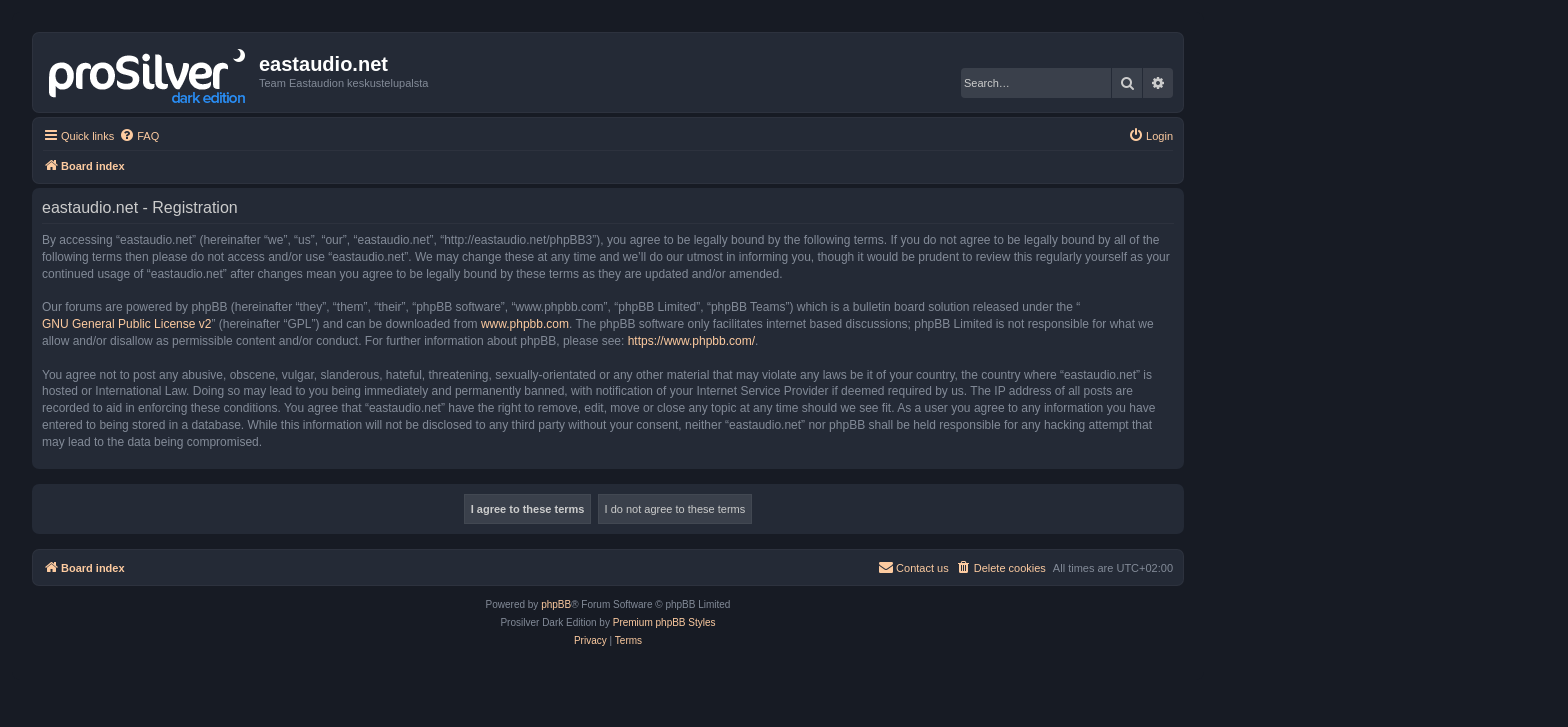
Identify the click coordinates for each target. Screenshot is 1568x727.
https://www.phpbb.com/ (691, 341)
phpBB (556, 604)
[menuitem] (139, 136)
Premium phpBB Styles (664, 622)
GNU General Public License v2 (126, 324)
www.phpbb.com (525, 324)
